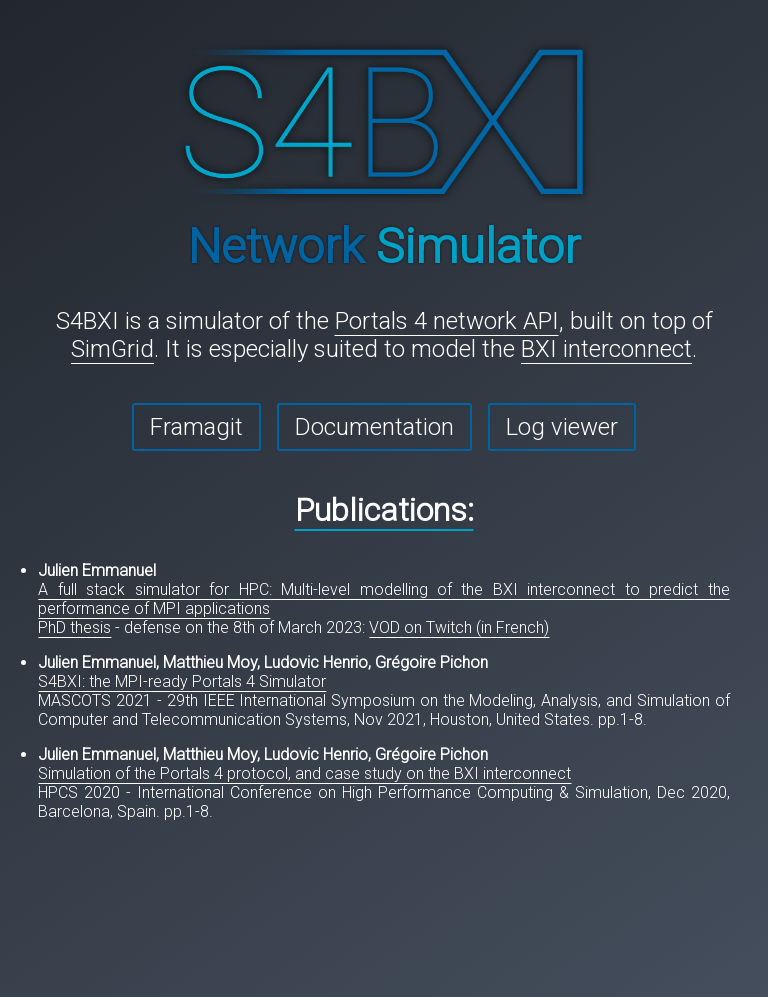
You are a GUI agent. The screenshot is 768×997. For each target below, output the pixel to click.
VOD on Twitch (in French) (459, 627)
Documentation (374, 427)
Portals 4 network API (447, 321)
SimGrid (112, 349)
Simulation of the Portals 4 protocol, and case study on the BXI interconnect (304, 773)
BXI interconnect (606, 349)
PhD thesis (74, 627)
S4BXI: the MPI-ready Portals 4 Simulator (182, 681)
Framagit (196, 427)
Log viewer (562, 427)
